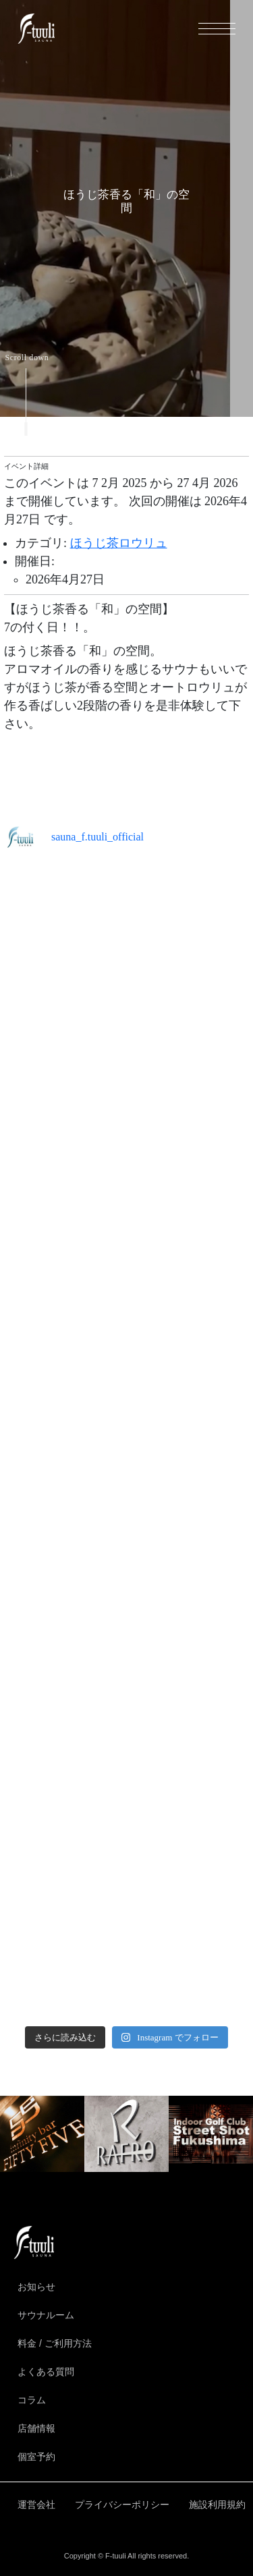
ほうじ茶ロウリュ (118, 543)
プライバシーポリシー (122, 2504)
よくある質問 (46, 2371)
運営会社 (36, 2504)
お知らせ (36, 2286)
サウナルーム (46, 2315)
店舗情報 (36, 2428)
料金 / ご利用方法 (55, 2343)
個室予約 (36, 2456)
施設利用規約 (217, 2504)
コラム (32, 2400)
